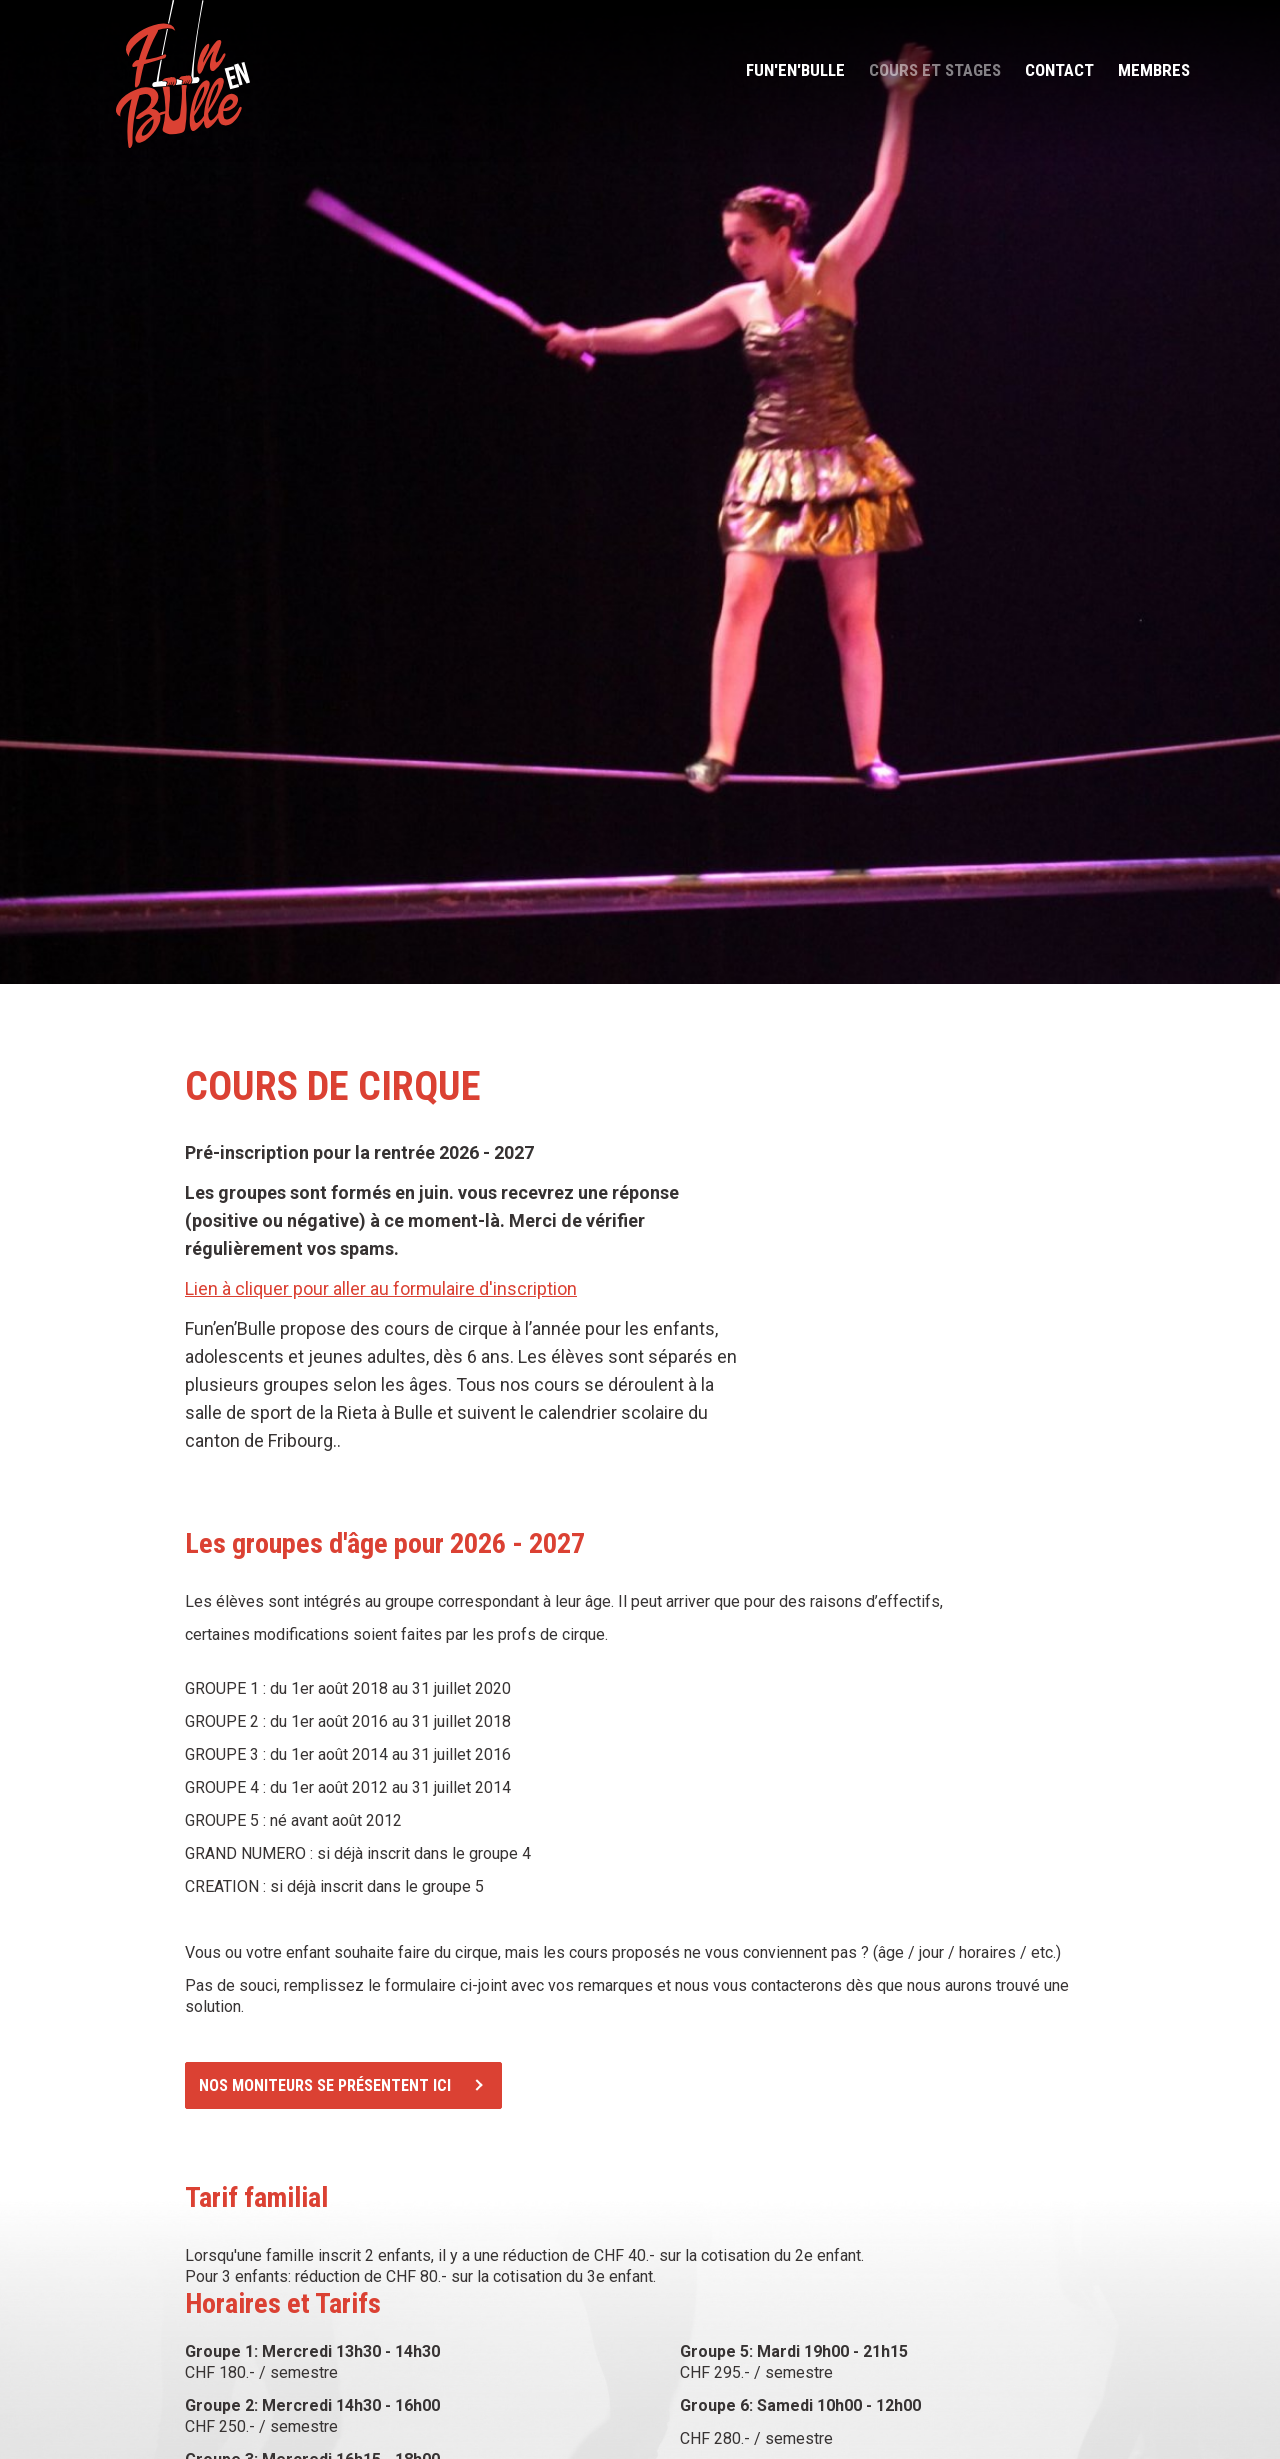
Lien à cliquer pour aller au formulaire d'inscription (381, 1288)
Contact (1059, 70)
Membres (1154, 70)
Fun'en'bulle (795, 70)
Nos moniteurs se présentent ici (325, 2085)
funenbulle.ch (182, 74)
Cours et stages (935, 70)
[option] (640, 492)
